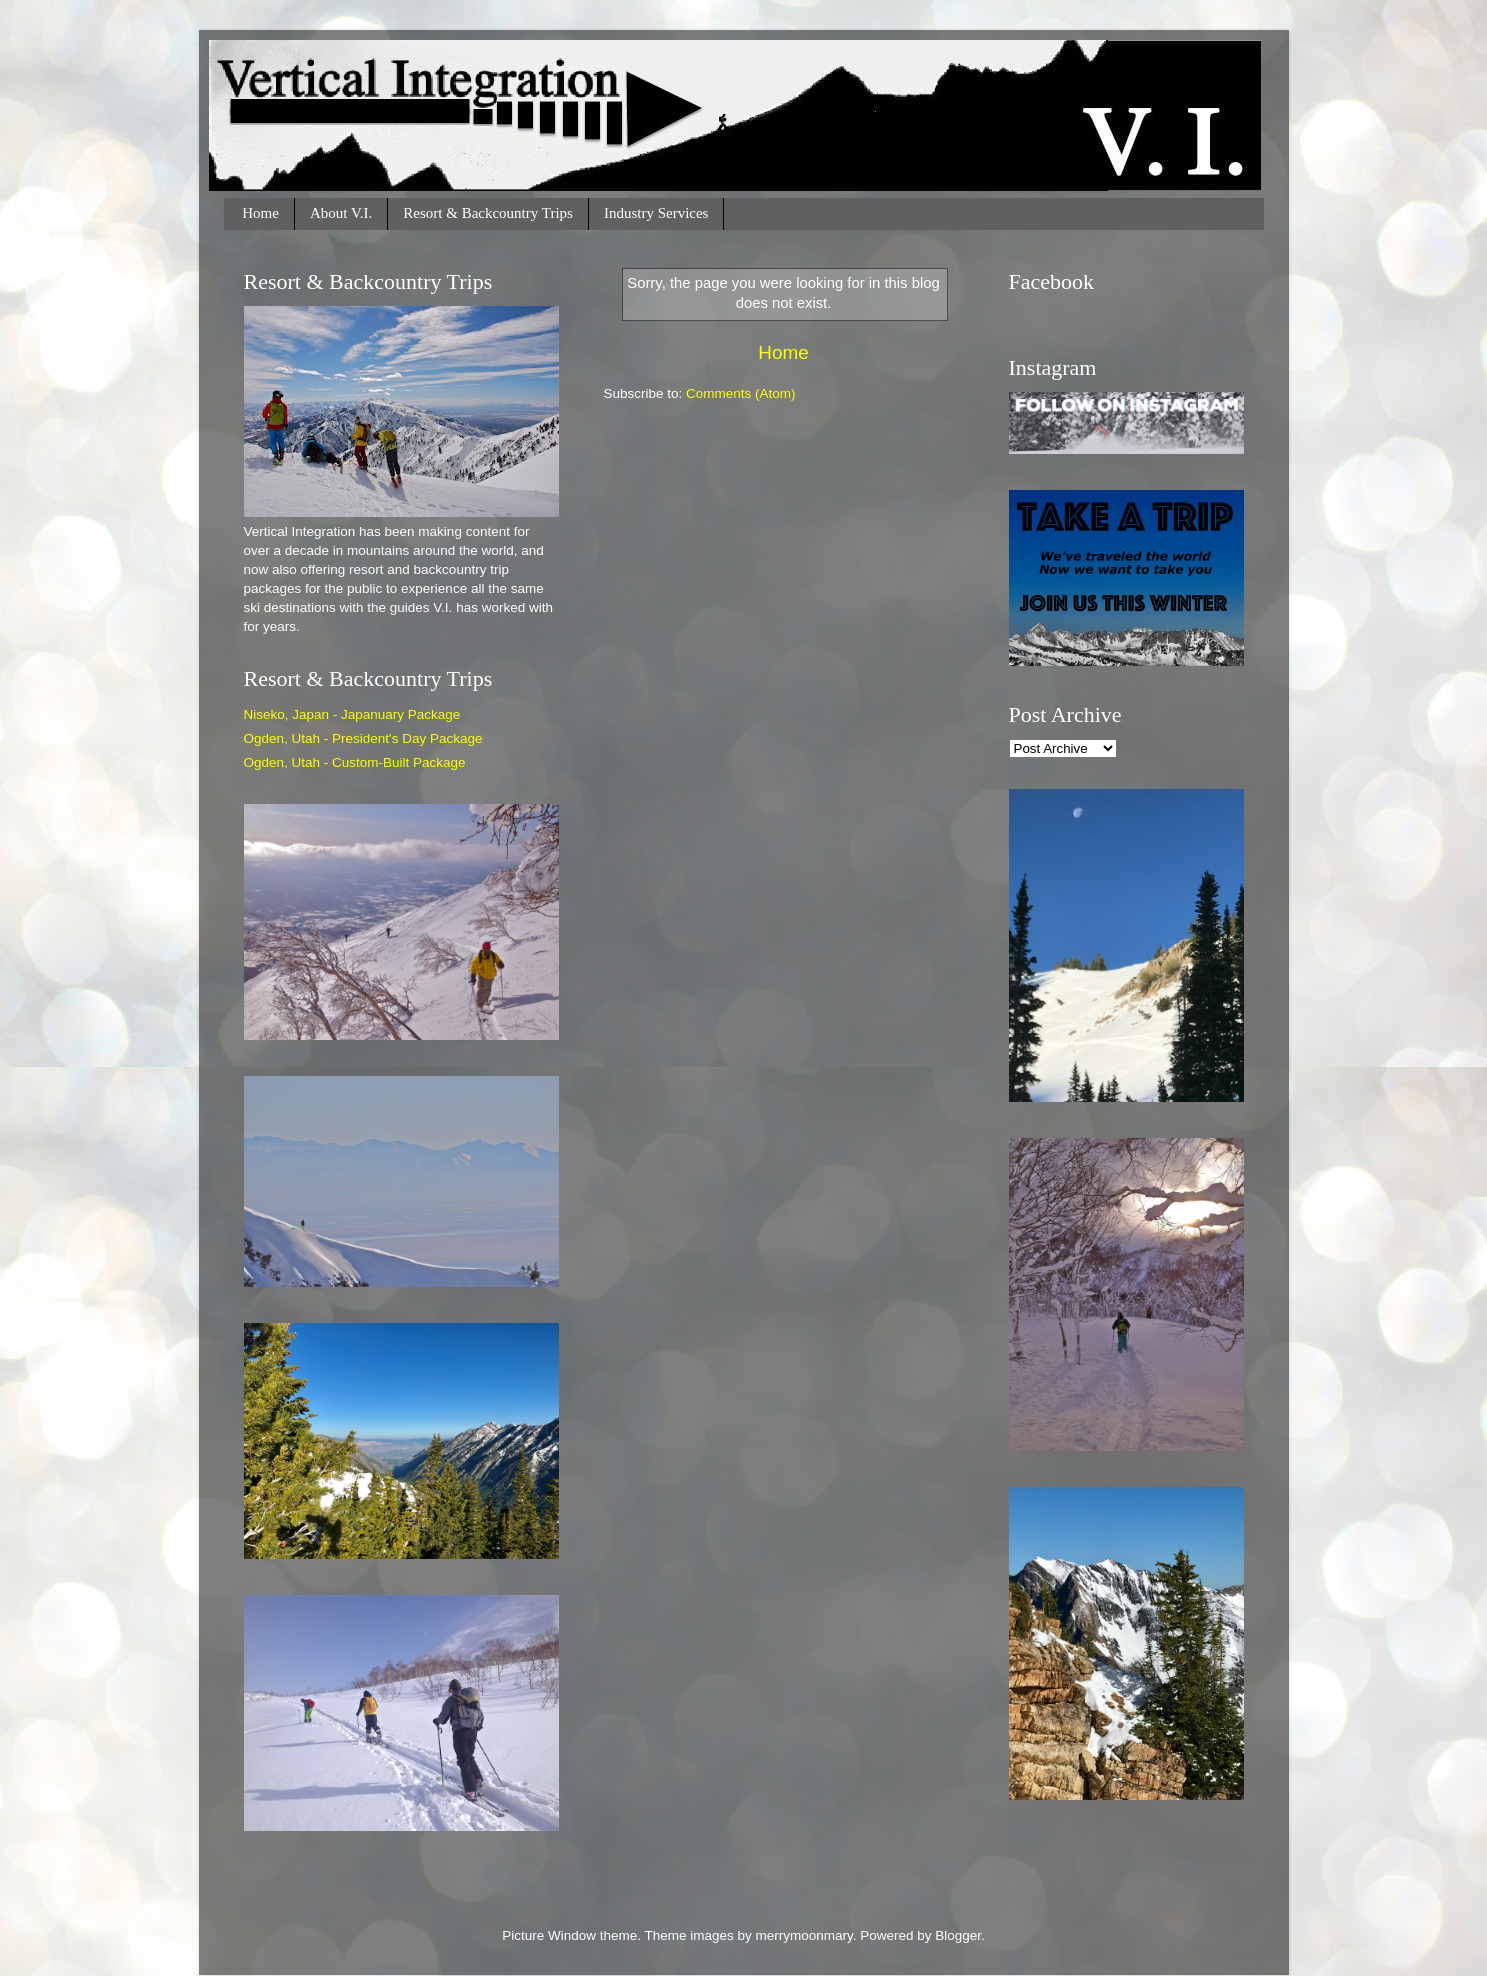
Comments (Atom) (741, 393)
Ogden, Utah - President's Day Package (363, 738)
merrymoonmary (803, 1935)
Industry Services (656, 213)
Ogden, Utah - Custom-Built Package (355, 762)
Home (260, 213)
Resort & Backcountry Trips (488, 213)
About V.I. (341, 213)
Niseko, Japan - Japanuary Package (352, 714)
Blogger (958, 1935)
